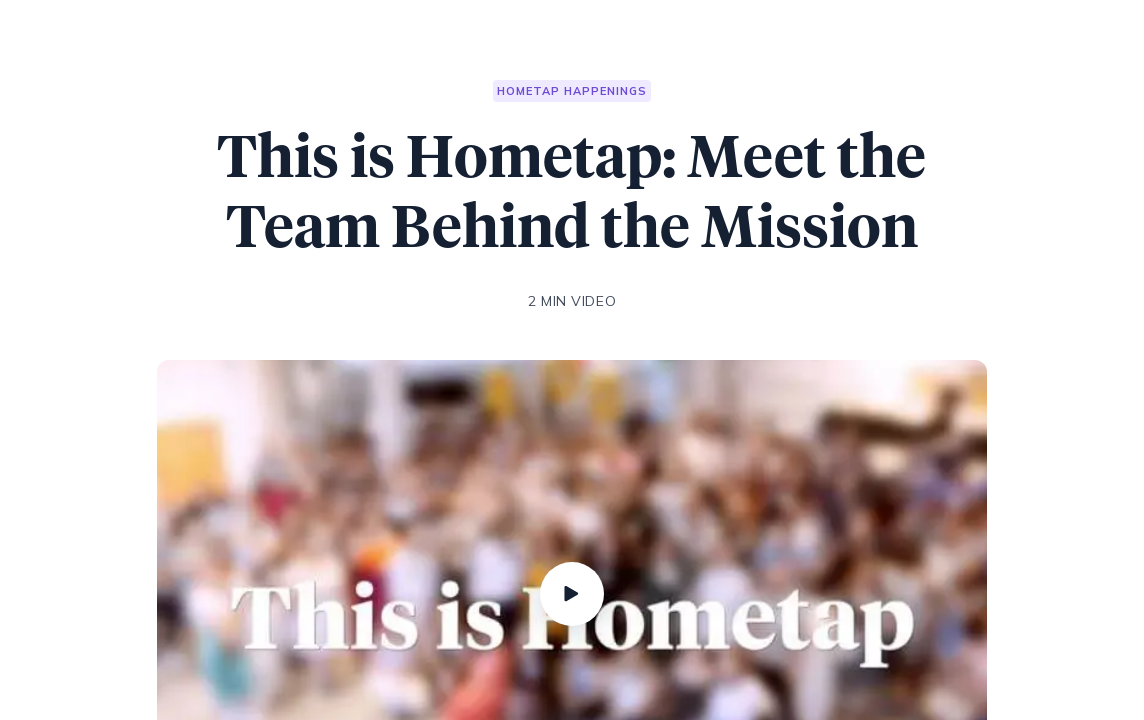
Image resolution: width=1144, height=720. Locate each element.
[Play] (572, 594)
